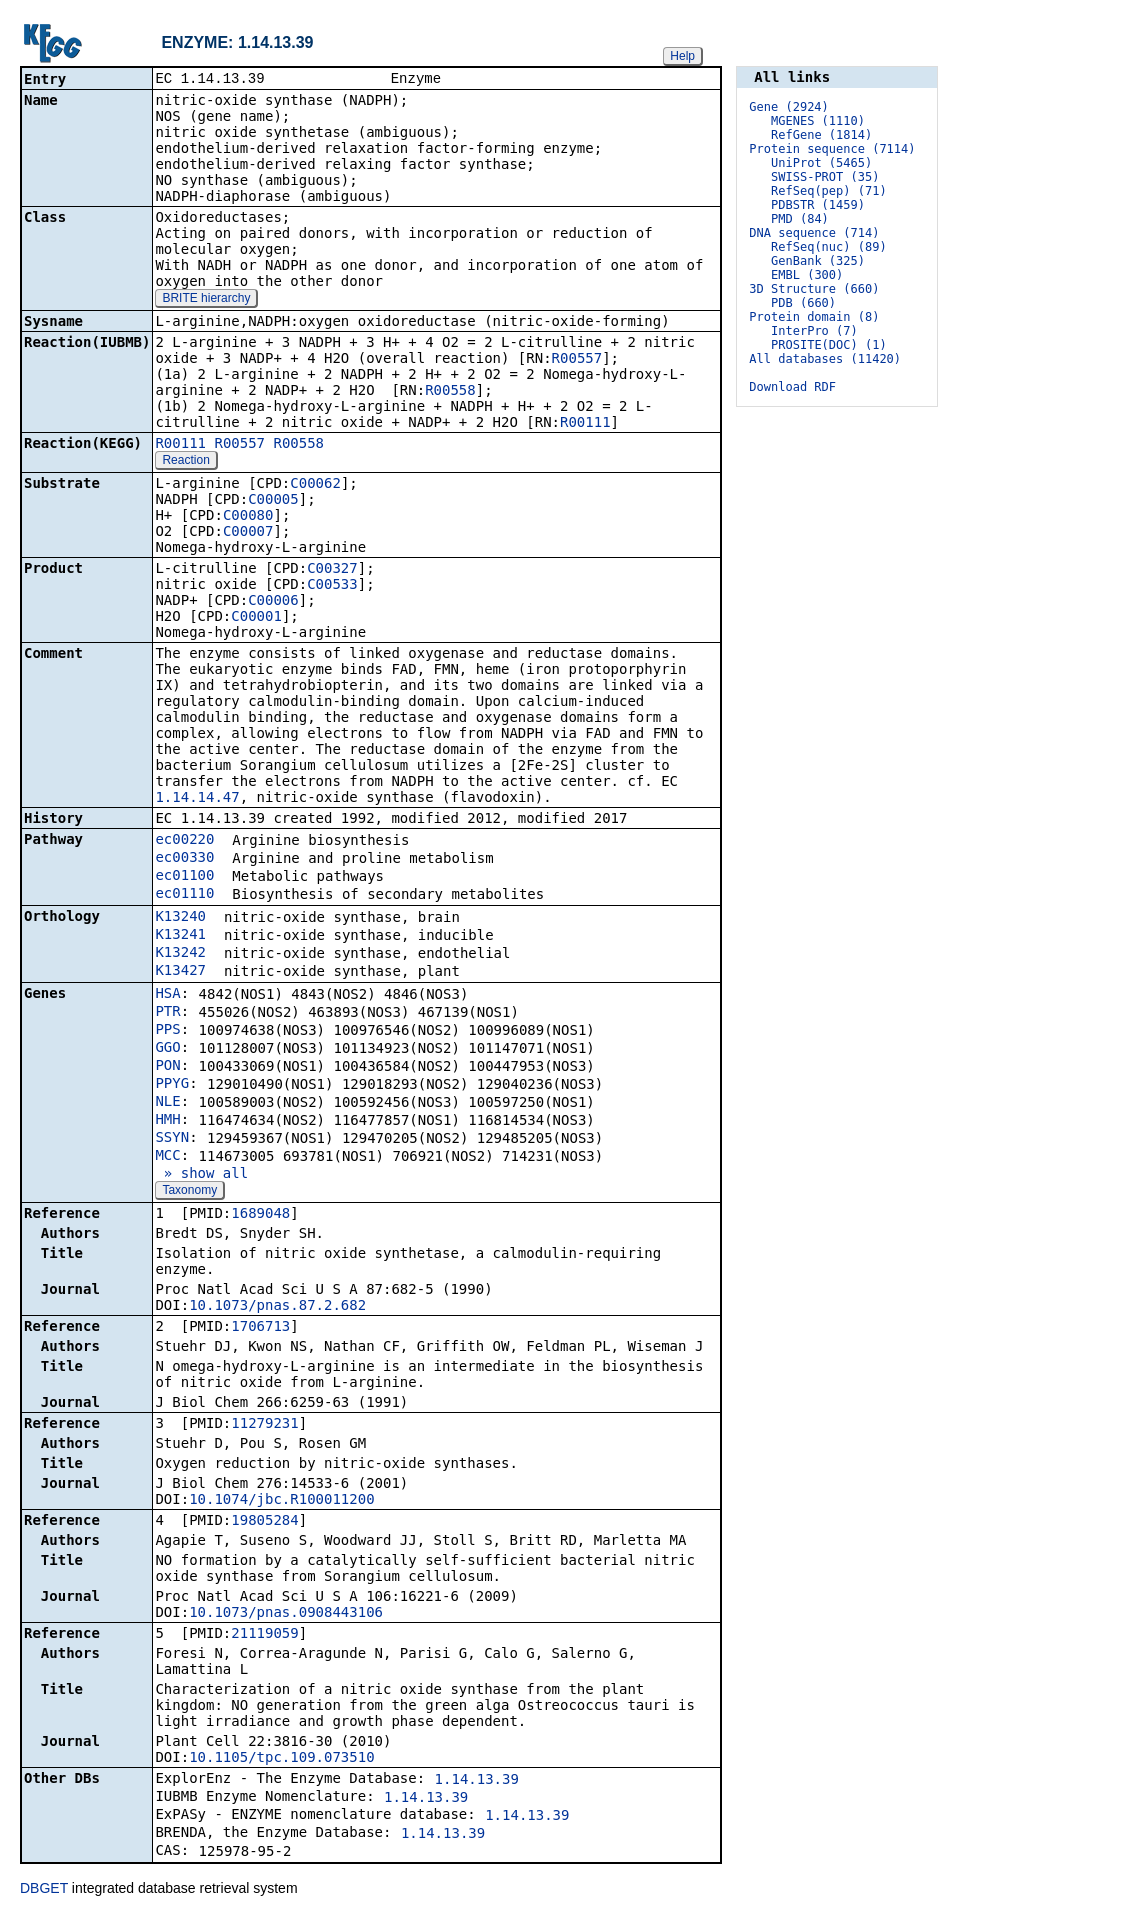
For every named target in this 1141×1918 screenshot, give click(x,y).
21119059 (264, 1635)
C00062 (315, 485)
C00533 (332, 586)
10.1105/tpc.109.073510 (281, 1759)
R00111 (585, 424)
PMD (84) (800, 219)
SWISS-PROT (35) (825, 177)
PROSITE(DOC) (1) (829, 345)
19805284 (264, 1522)
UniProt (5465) (821, 163)
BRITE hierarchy (206, 300)
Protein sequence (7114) (832, 149)
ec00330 (184, 859)
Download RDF (792, 387)
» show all (201, 1175)
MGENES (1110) (818, 121)
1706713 (260, 1328)
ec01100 (184, 877)
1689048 (260, 1215)
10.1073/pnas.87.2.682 (277, 1307)
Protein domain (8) (814, 317)
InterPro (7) (814, 331)
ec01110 (184, 895)
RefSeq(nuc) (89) (829, 247)
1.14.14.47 (197, 799)
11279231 (264, 1425)
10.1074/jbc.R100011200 (281, 1501)
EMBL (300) (807, 275)
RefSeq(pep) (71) (829, 191)
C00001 (256, 618)
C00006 (273, 602)
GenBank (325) (818, 261)
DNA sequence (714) (814, 233)
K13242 (180, 954)
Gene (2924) (788, 107)
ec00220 (184, 841)
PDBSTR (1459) (818, 205)
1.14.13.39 (477, 1781)
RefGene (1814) (821, 135)
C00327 (332, 570)
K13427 (180, 972)
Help (682, 56)
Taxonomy (189, 1192)
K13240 (180, 918)
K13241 (180, 936)
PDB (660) (803, 303)
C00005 (273, 501)
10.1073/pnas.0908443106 (286, 1614)
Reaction (185, 462)
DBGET (44, 1890)
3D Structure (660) (814, 289)
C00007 (248, 533)
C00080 (248, 517)
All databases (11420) (825, 359)
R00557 (577, 360)
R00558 (450, 392)
